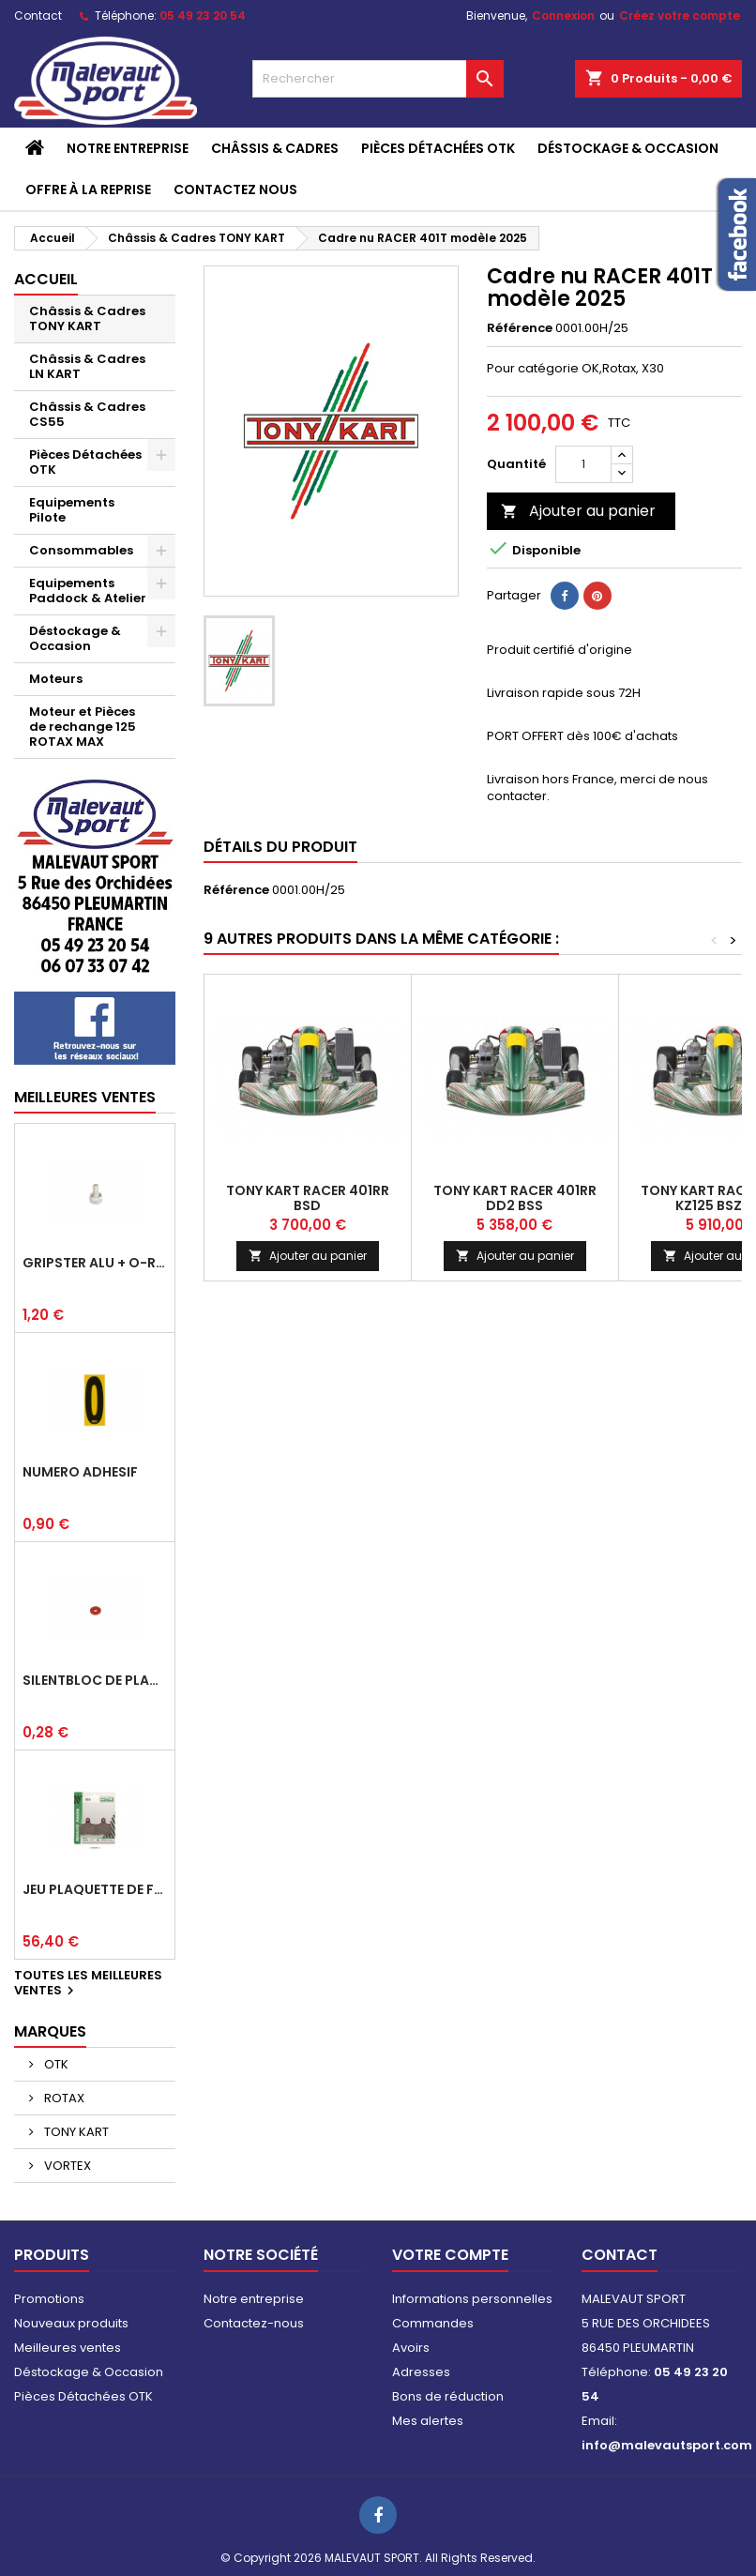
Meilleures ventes (67, 2347)
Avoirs (411, 2347)
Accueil (46, 279)
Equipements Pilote (71, 509)
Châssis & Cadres (275, 148)
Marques (50, 2031)
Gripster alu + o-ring (95, 1262)
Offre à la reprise (88, 189)
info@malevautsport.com (667, 2445)
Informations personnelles (472, 2299)
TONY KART (75, 2132)
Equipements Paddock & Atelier (87, 590)
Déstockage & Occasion (627, 148)
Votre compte (450, 2254)
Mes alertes (427, 2421)
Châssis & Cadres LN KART (87, 366)
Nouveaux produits (71, 2323)
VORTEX (66, 2165)
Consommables (81, 550)
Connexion (563, 15)
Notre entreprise (128, 148)
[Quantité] (583, 464)
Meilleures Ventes (85, 1097)
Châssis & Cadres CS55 (87, 414)
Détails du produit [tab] (280, 846)
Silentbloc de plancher (95, 1680)
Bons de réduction (448, 2396)
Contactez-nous (254, 2323)
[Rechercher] (378, 79)
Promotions (49, 2299)
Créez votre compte (679, 15)
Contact (38, 15)
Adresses (421, 2372)
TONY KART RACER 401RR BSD (307, 1198)
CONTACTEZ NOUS (235, 189)
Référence (519, 328)
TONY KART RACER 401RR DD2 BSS (515, 1198)
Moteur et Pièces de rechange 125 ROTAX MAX (82, 726)
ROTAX (62, 2098)
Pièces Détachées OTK (438, 148)
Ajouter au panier (578, 511)
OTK (54, 2064)
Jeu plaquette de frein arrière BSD (95, 1889)
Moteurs (56, 679)
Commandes (433, 2323)
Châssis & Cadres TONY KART (87, 318)
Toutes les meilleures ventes (88, 1984)
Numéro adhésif (80, 1471)
